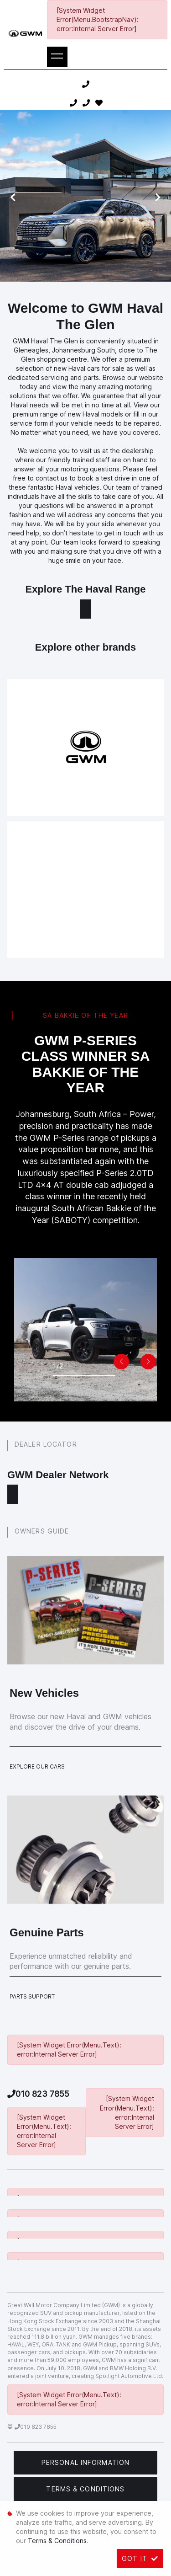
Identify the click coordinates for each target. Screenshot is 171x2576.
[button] (148, 1361)
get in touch (123, 533)
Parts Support (32, 1996)
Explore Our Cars (37, 1766)
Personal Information (85, 2462)
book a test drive (105, 478)
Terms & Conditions (85, 2489)
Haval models (104, 414)
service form (30, 423)
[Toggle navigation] (57, 57)
